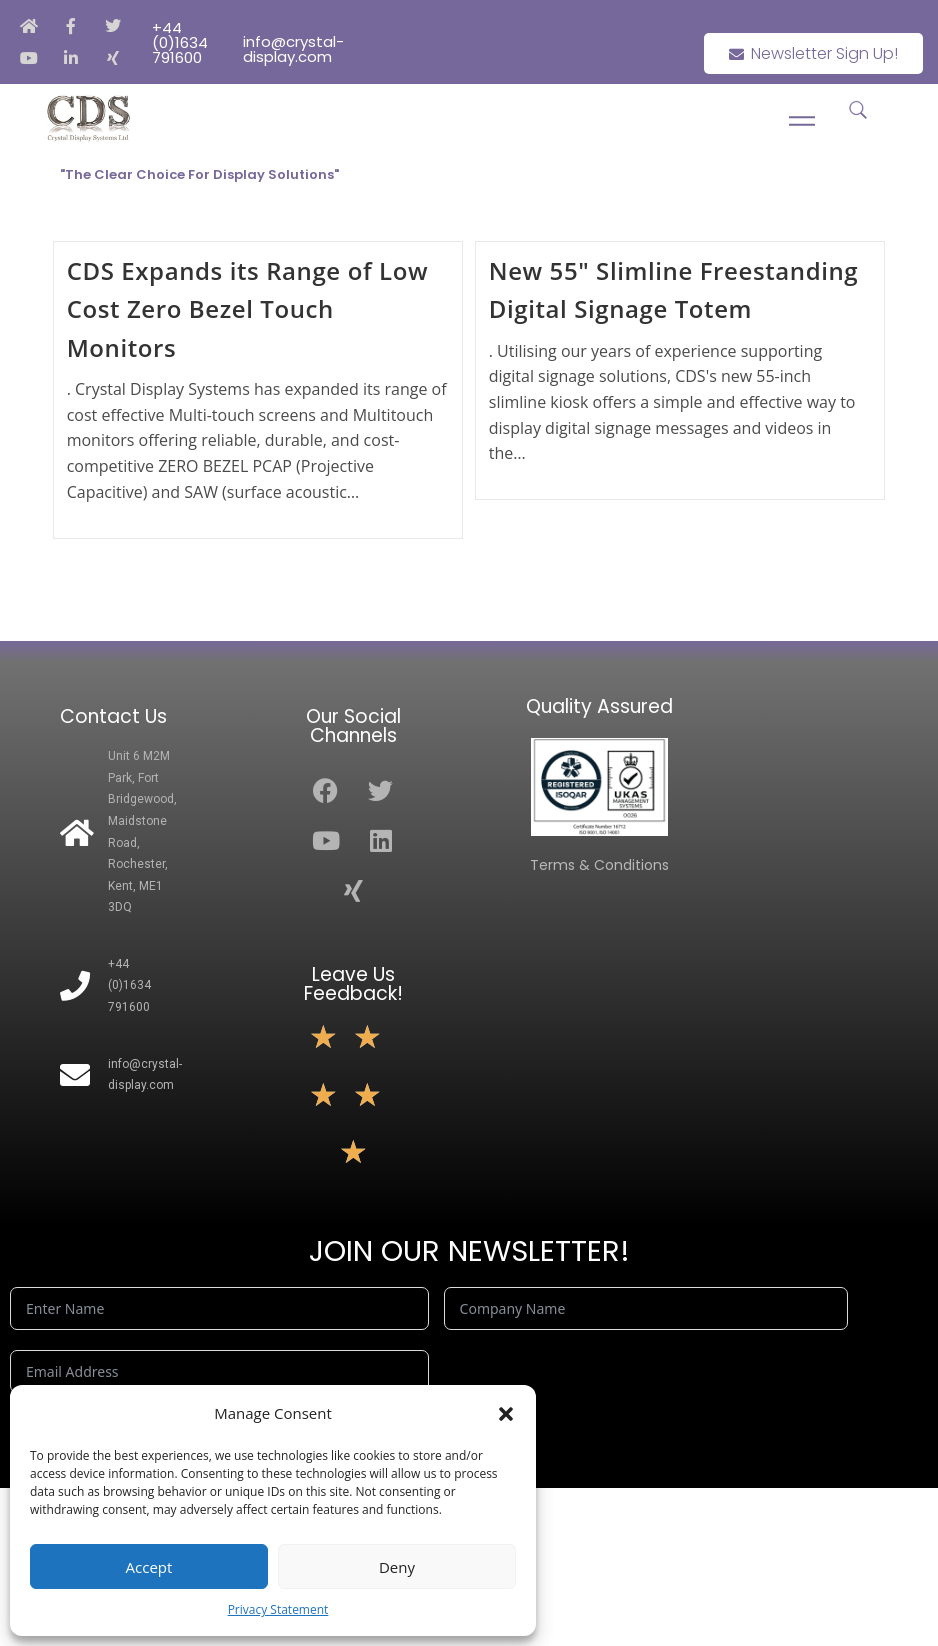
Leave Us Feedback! (353, 984)
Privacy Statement (278, 1609)
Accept (149, 1567)
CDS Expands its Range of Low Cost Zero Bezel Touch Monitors (247, 309)
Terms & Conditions (599, 865)
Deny (397, 1567)
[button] (506, 1414)
